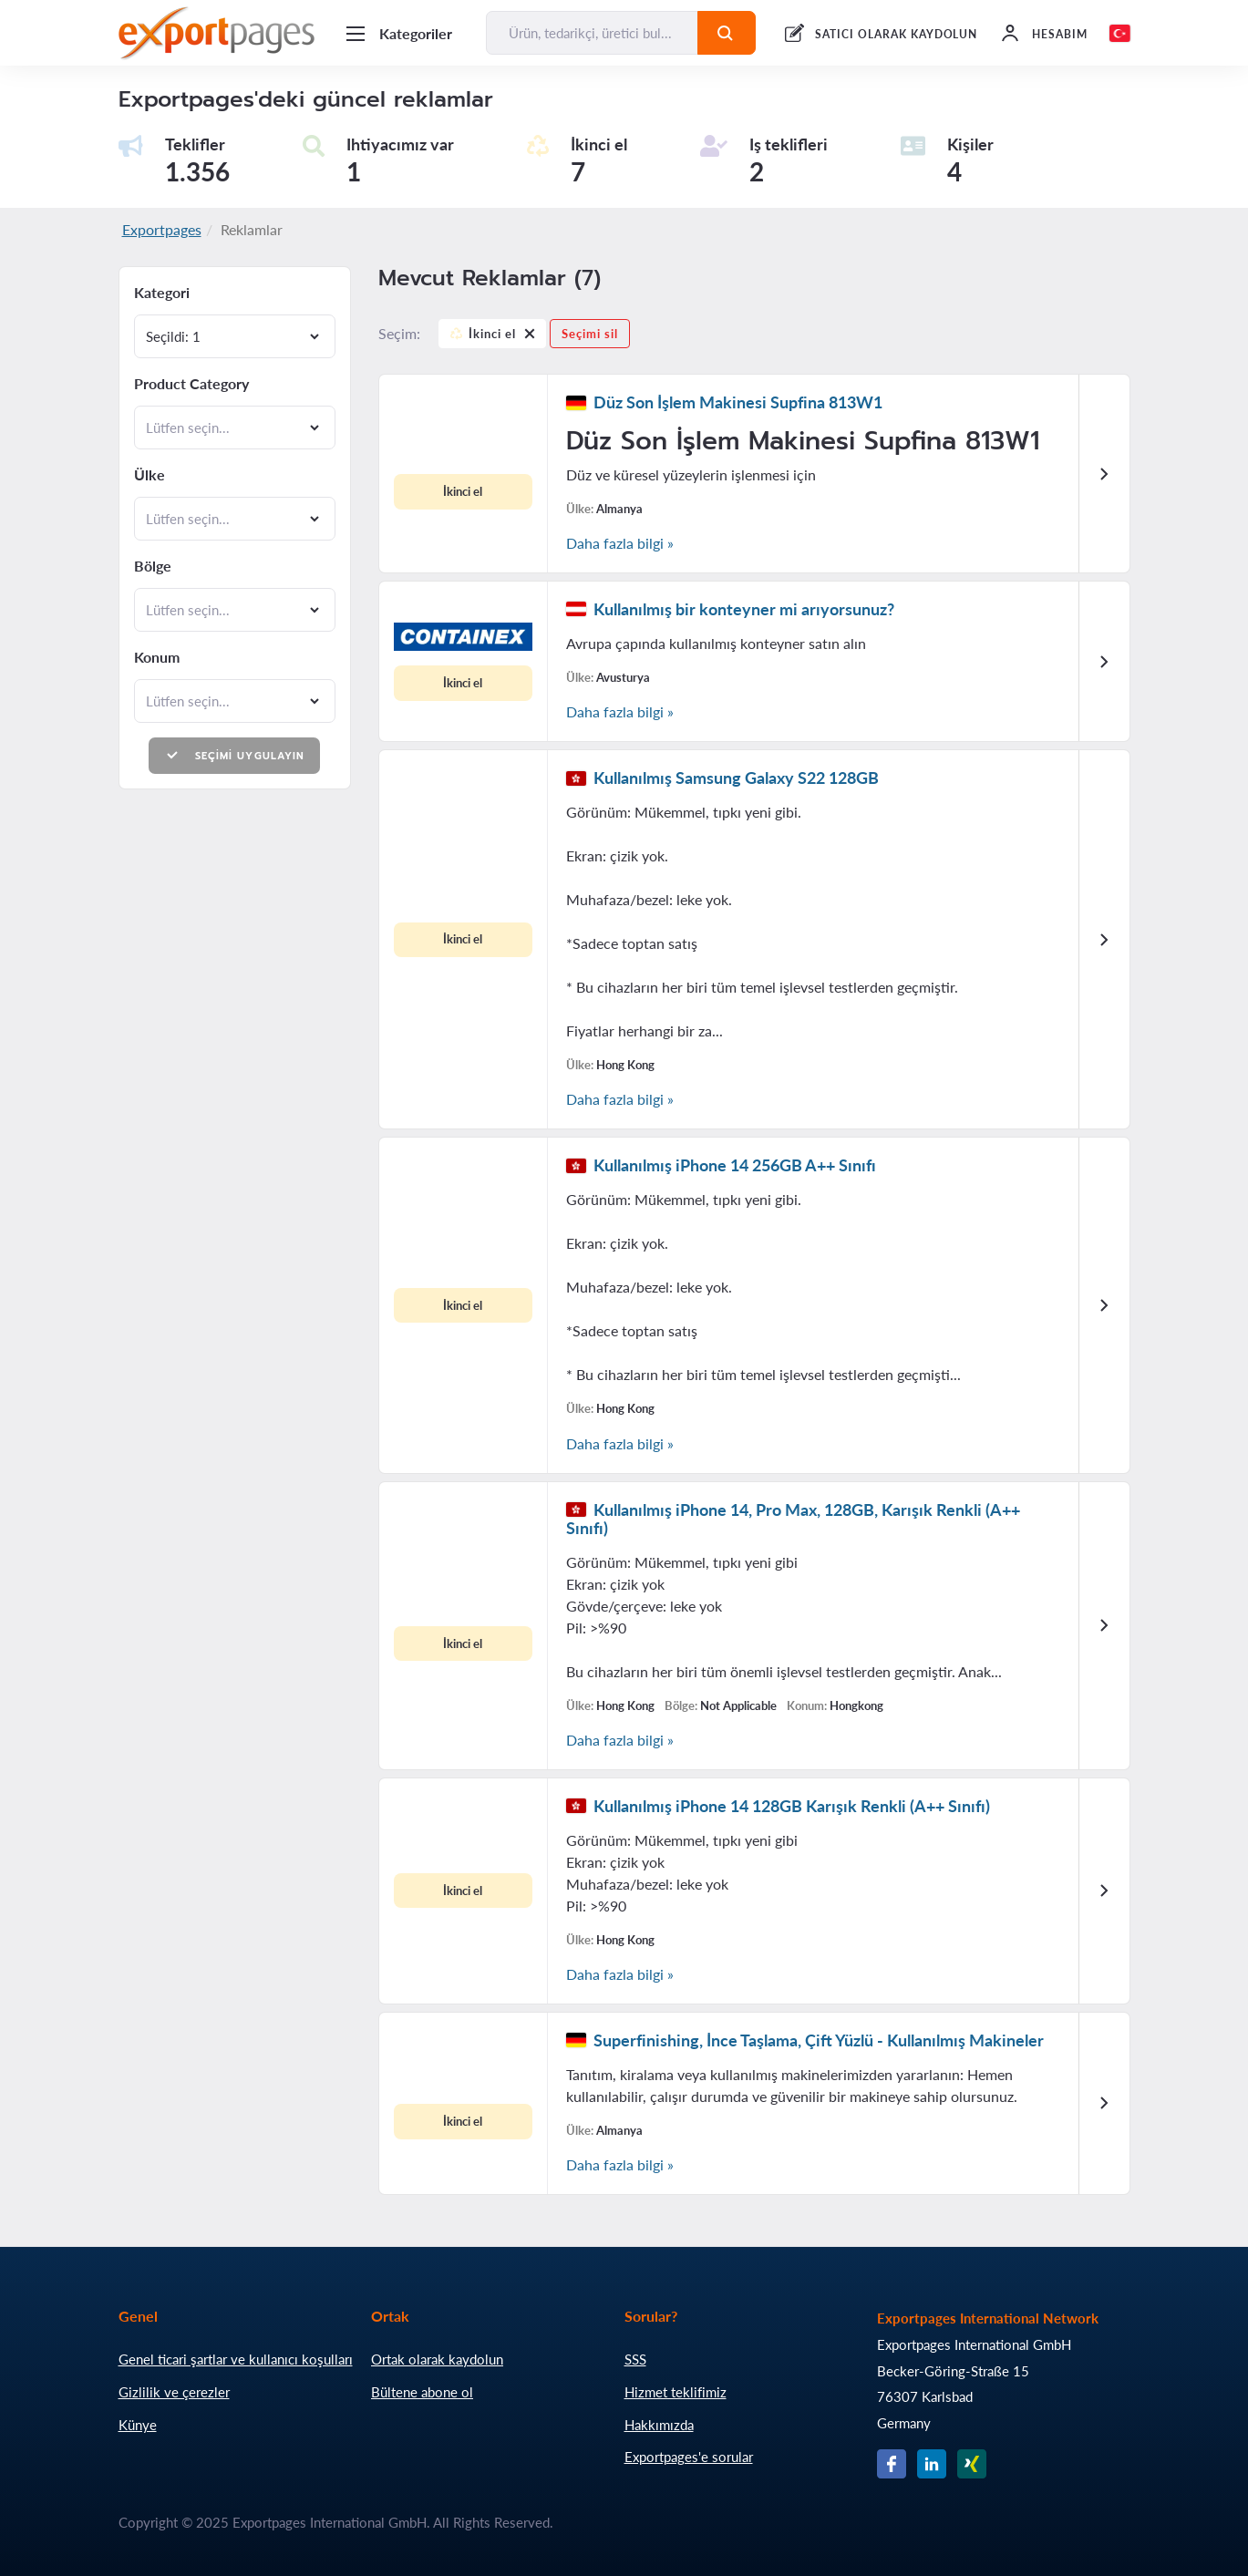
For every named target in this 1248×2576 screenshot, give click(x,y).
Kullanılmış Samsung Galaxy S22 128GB (736, 778)
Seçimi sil (590, 333)
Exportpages (161, 229)
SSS (635, 2359)
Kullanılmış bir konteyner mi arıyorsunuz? (743, 609)
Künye (138, 2424)
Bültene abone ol (422, 2392)
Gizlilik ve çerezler (174, 2392)
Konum (157, 657)
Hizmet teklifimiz (675, 2392)
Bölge (152, 566)
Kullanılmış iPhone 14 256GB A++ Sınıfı (734, 1165)
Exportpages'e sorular (688, 2456)
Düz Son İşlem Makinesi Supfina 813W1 (737, 402)
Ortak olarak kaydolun (437, 2359)
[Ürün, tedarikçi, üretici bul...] (592, 33)
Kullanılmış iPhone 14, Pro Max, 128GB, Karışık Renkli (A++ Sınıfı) (793, 1518)
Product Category (191, 383)
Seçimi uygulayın (234, 755)
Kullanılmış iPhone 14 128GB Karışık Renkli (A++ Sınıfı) (791, 1806)
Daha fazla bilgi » (620, 542)
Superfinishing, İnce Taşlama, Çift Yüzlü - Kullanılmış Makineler (818, 2040)
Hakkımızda (659, 2424)
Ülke (149, 475)
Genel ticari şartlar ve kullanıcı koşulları (236, 2359)
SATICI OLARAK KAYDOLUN (896, 34)
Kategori (162, 292)
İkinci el (492, 336)
